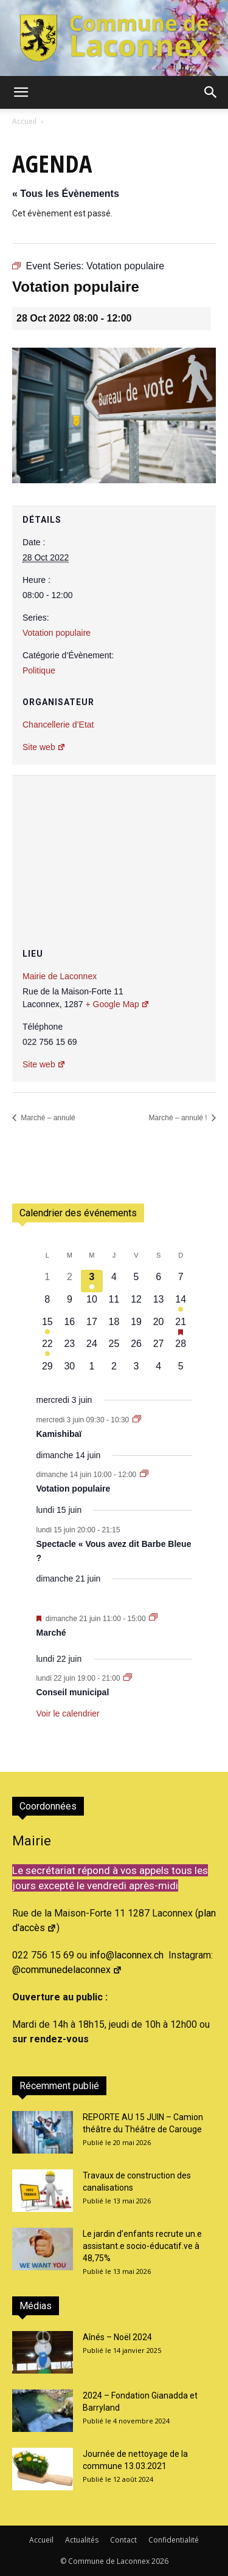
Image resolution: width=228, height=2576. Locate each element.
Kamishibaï (59, 1434)
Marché (51, 1633)
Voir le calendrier (68, 1713)
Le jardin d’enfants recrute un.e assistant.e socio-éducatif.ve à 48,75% (142, 2246)
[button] (20, 92)
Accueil (24, 121)
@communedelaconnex (67, 1969)
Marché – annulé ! (179, 1118)
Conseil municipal (72, 1692)
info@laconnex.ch (126, 1955)
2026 (159, 2561)
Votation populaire (56, 633)
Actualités (81, 2540)
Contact (123, 2540)
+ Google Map (118, 1004)
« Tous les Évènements (65, 193)
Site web (44, 747)
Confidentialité (173, 2540)
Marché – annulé (47, 1118)
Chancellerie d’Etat (58, 724)
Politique (38, 670)
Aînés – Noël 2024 (117, 2337)
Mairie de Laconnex (59, 976)
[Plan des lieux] (114, 848)
